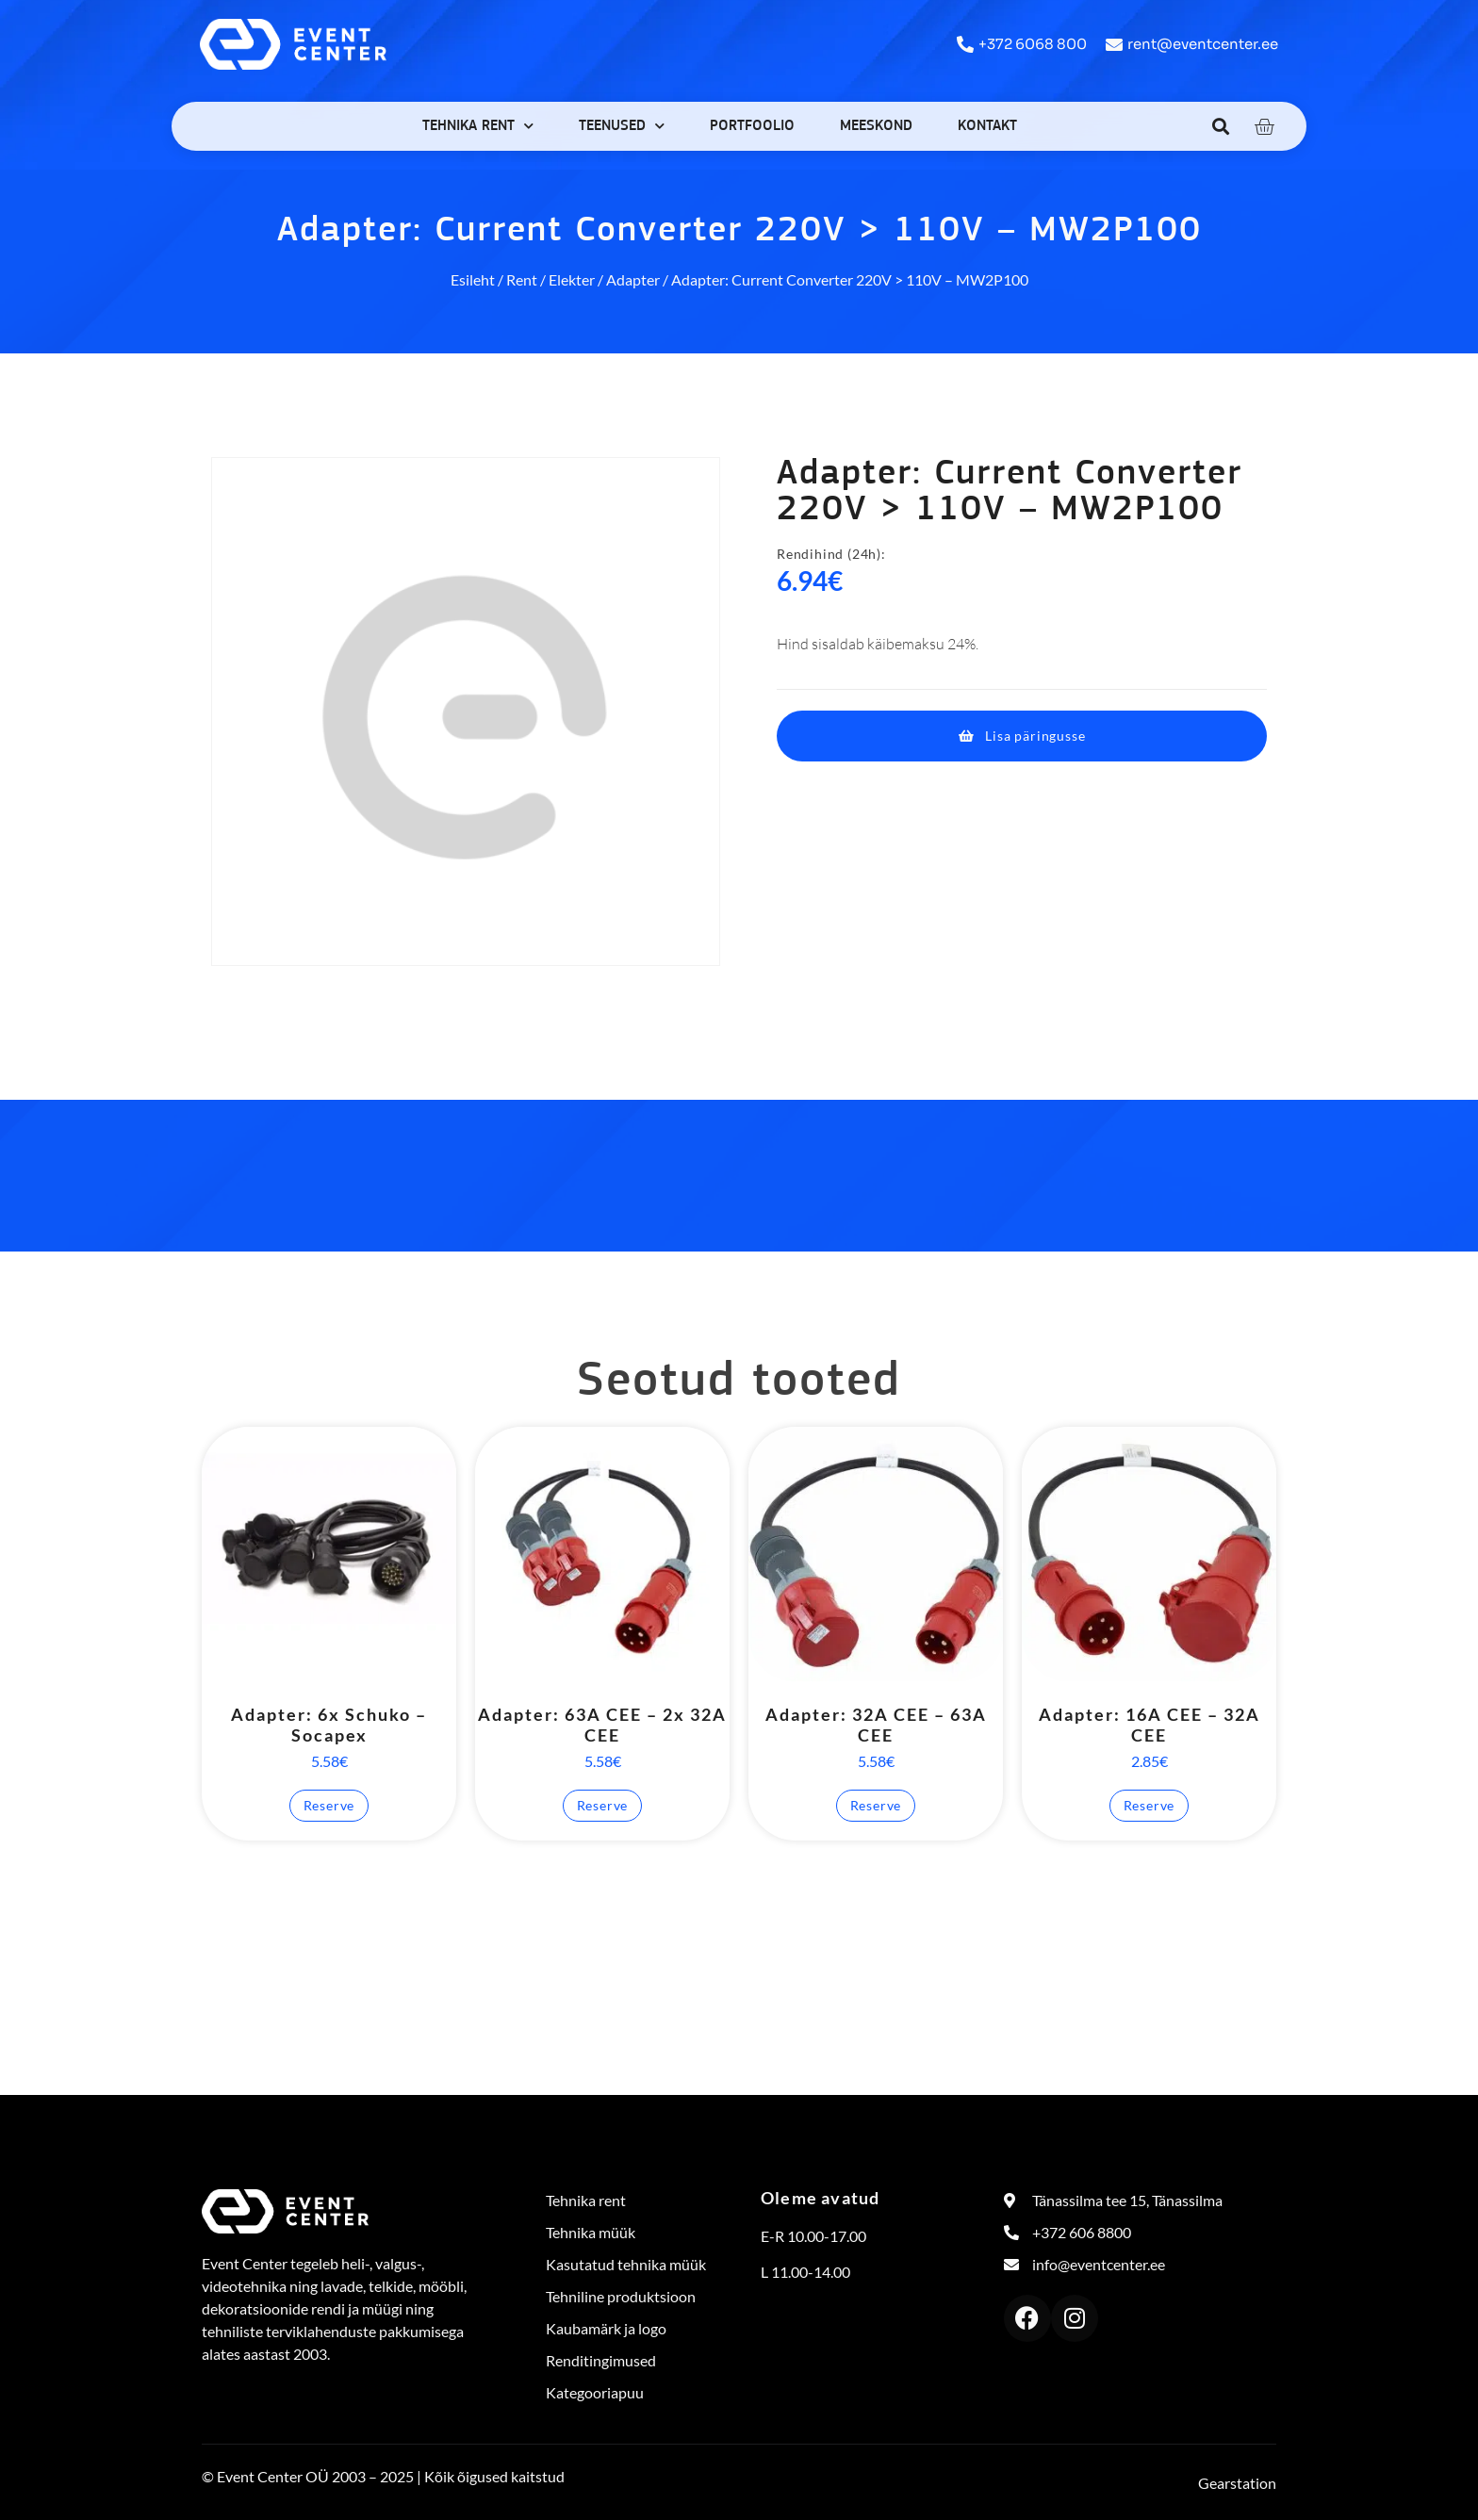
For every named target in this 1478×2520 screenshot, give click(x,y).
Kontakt (987, 126)
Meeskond (876, 126)
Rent (521, 279)
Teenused (622, 125)
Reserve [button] (329, 1805)
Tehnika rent (478, 125)
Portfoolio (752, 126)
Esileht (473, 279)
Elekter (572, 279)
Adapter (633, 279)
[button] (1221, 125)
